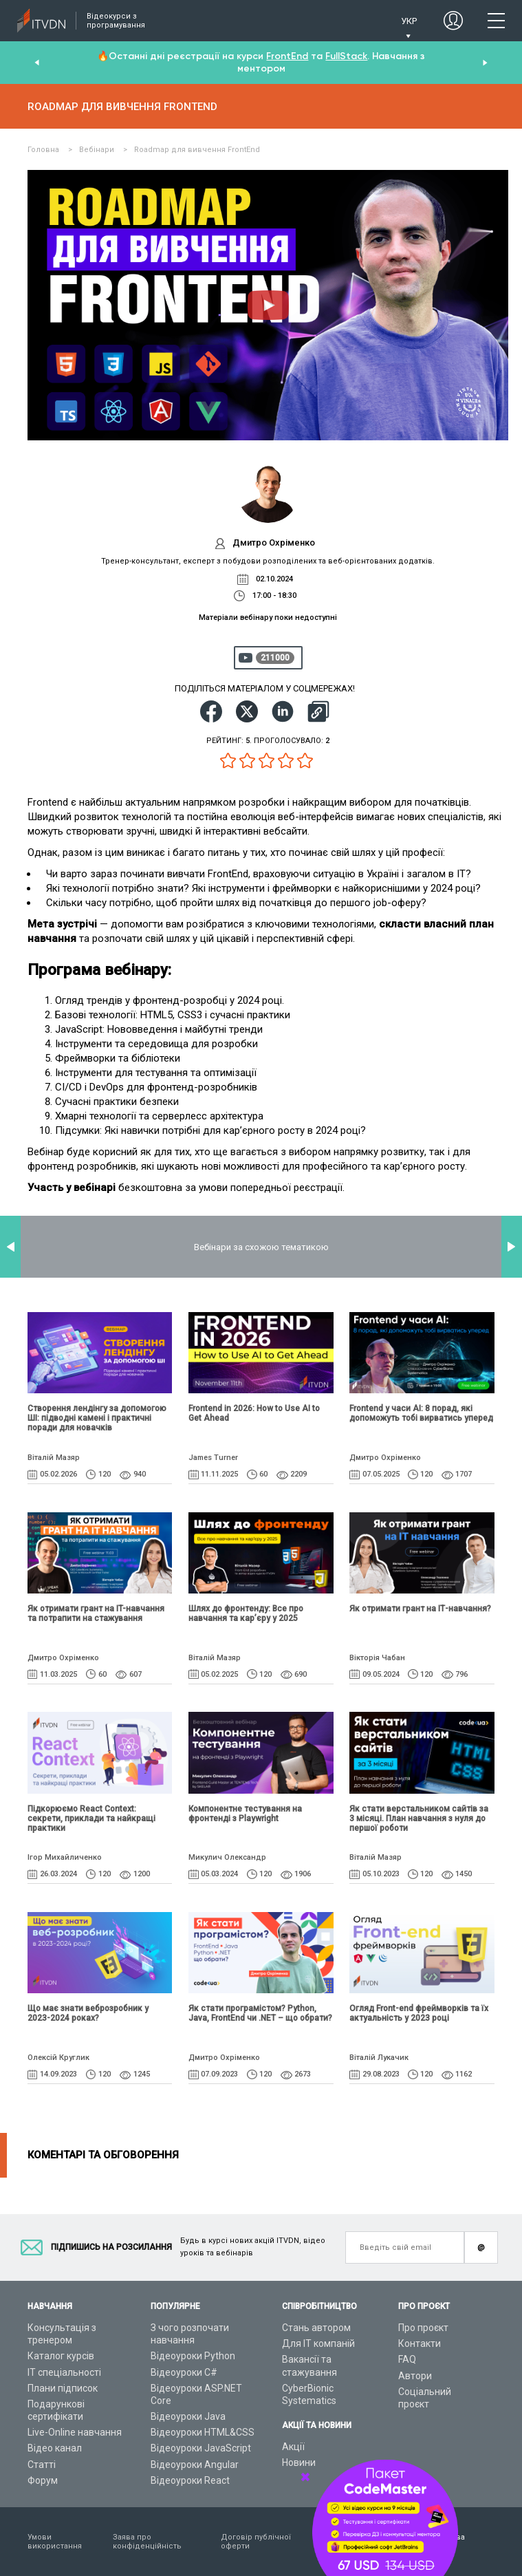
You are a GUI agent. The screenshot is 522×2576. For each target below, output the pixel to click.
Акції (293, 2446)
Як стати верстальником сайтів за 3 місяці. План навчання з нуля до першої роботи (418, 1818)
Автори (415, 2375)
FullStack (346, 56)
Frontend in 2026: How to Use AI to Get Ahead (254, 1413)
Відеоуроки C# (184, 2372)
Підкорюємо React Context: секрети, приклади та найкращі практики (91, 1818)
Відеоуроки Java (188, 2416)
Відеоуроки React (190, 2480)
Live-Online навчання (75, 2432)
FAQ (407, 2359)
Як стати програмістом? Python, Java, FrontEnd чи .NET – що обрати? (260, 2013)
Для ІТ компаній (318, 2343)
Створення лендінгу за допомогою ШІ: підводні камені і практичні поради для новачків (97, 1418)
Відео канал (55, 2448)
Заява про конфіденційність (147, 2542)
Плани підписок (63, 2388)
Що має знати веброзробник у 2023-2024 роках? (88, 2013)
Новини (299, 2462)
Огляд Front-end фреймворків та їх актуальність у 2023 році (418, 2013)
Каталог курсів (61, 2355)
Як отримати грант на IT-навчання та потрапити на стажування (96, 1613)
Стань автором (316, 2327)
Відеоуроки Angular (195, 2464)
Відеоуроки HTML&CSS (202, 2432)
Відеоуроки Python (193, 2355)
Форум (43, 2480)
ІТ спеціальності (64, 2372)
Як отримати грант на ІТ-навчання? (420, 1608)
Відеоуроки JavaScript (201, 2448)
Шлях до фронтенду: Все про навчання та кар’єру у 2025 (245, 1613)
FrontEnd (287, 56)
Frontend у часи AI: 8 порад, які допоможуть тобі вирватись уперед (421, 1413)
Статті (42, 2464)
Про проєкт (423, 2327)
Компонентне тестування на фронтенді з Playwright (245, 1813)
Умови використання (55, 2542)
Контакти (419, 2343)
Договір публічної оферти (256, 2542)
